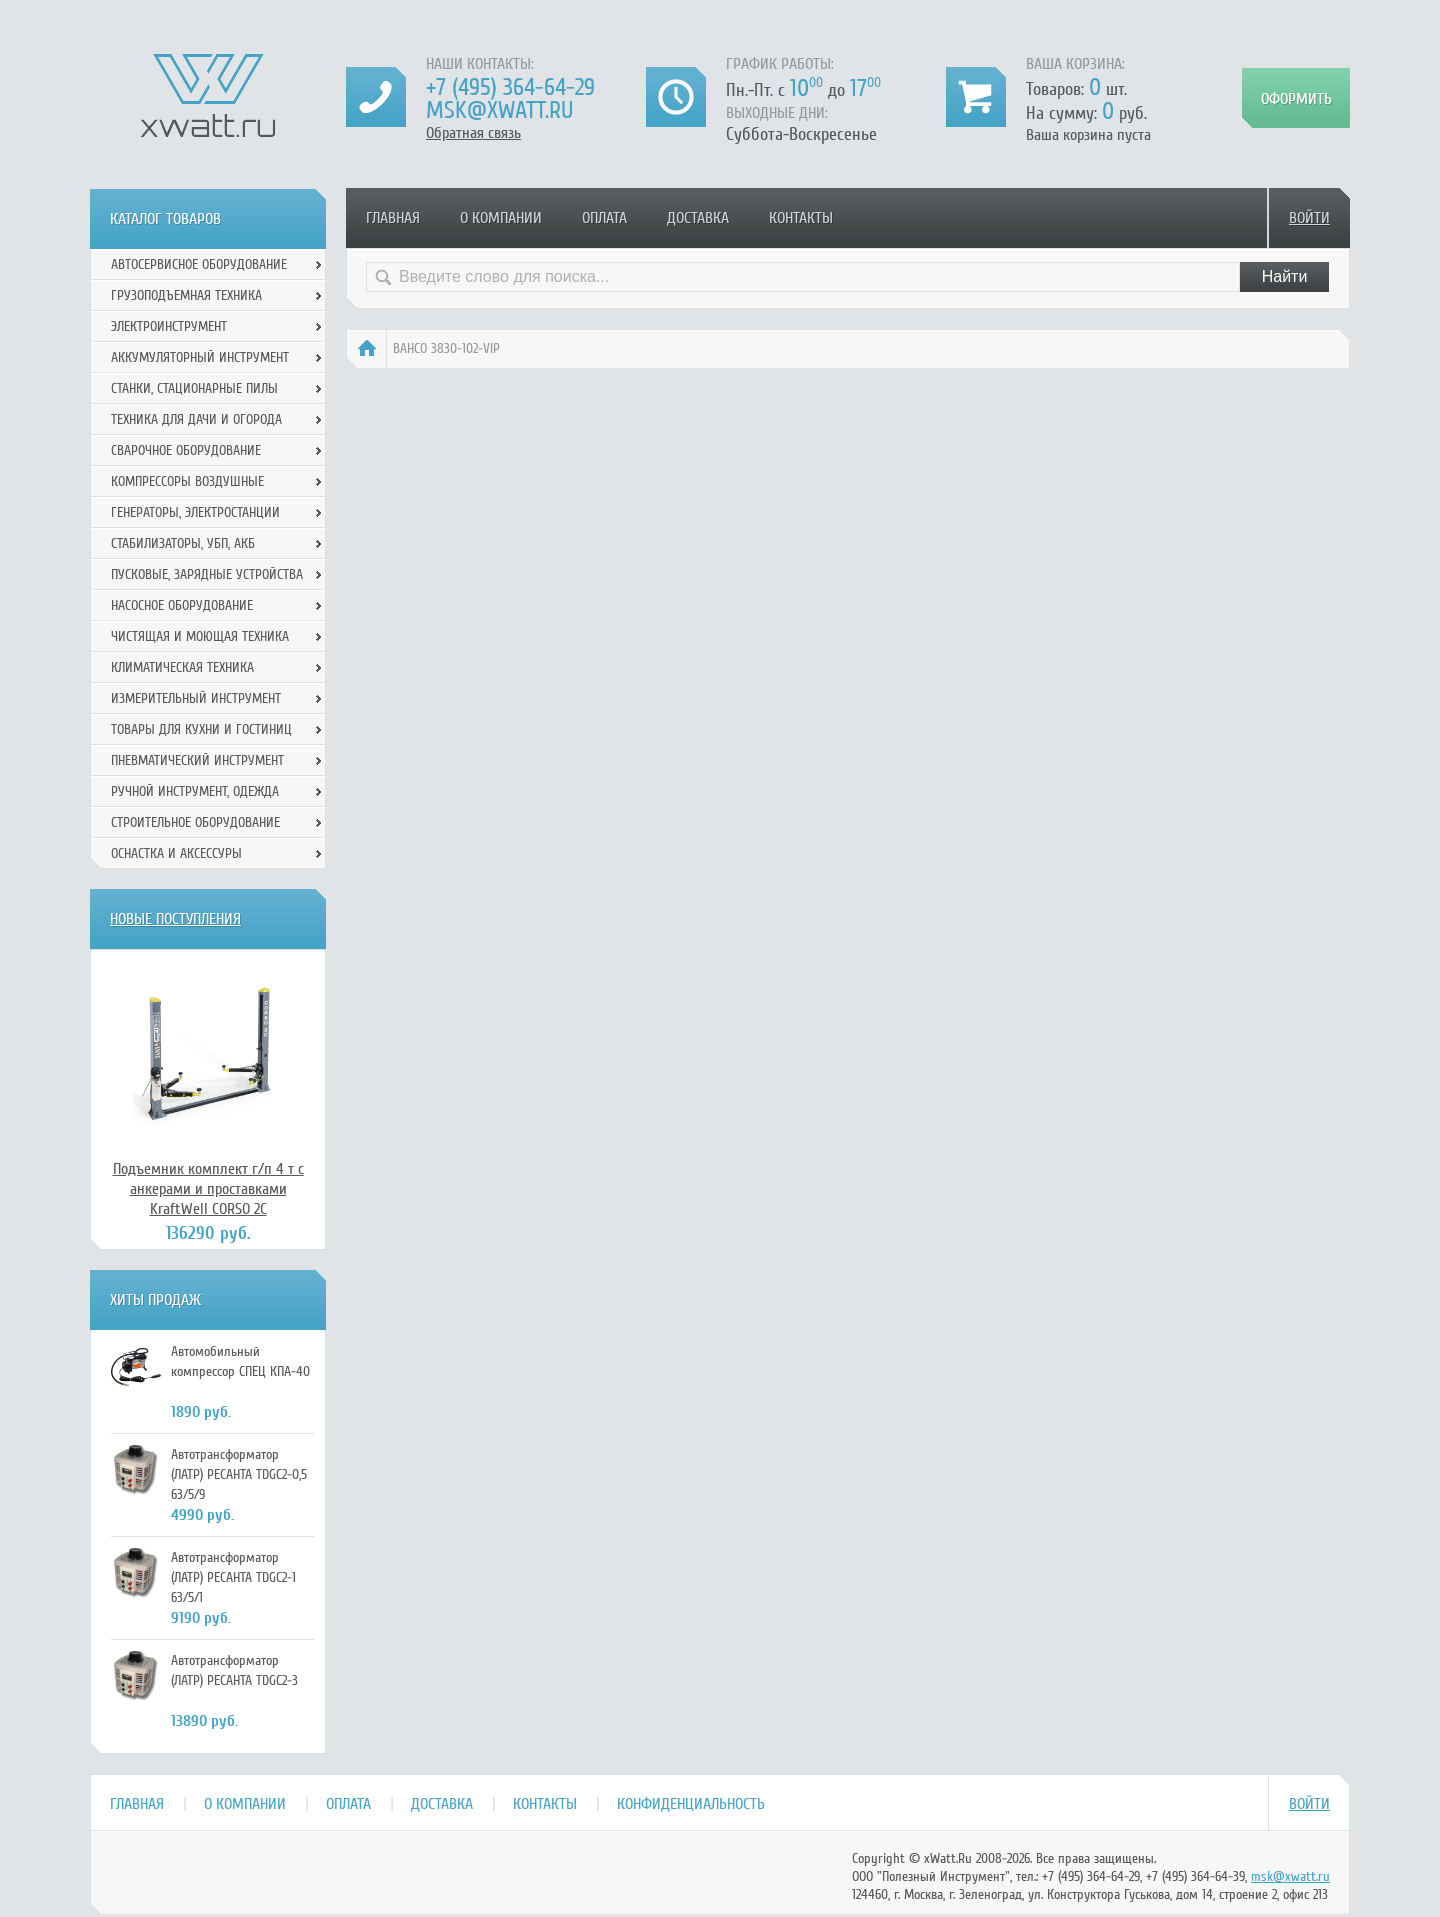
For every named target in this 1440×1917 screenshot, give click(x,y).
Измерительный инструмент (196, 698)
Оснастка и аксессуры (176, 853)
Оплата (604, 218)
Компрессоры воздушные (187, 481)
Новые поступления (175, 919)
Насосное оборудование (182, 605)
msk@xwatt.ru (499, 110)
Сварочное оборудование (186, 450)
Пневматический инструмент (197, 760)
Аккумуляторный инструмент (200, 357)
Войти (1309, 218)
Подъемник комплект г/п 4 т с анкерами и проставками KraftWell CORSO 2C (208, 1189)
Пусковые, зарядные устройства (207, 574)
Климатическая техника (182, 667)
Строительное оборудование (195, 822)
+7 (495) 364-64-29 (510, 87)
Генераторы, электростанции (195, 512)
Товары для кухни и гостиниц (201, 729)
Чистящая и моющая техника (200, 636)
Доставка (698, 218)
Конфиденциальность (691, 1804)
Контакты (801, 218)
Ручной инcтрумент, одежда (195, 791)
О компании (501, 218)
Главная (393, 218)
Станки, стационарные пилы (194, 388)
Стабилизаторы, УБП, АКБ (183, 543)
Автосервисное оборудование (199, 264)
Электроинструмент (169, 326)
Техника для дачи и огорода (196, 419)
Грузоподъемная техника (186, 295)
